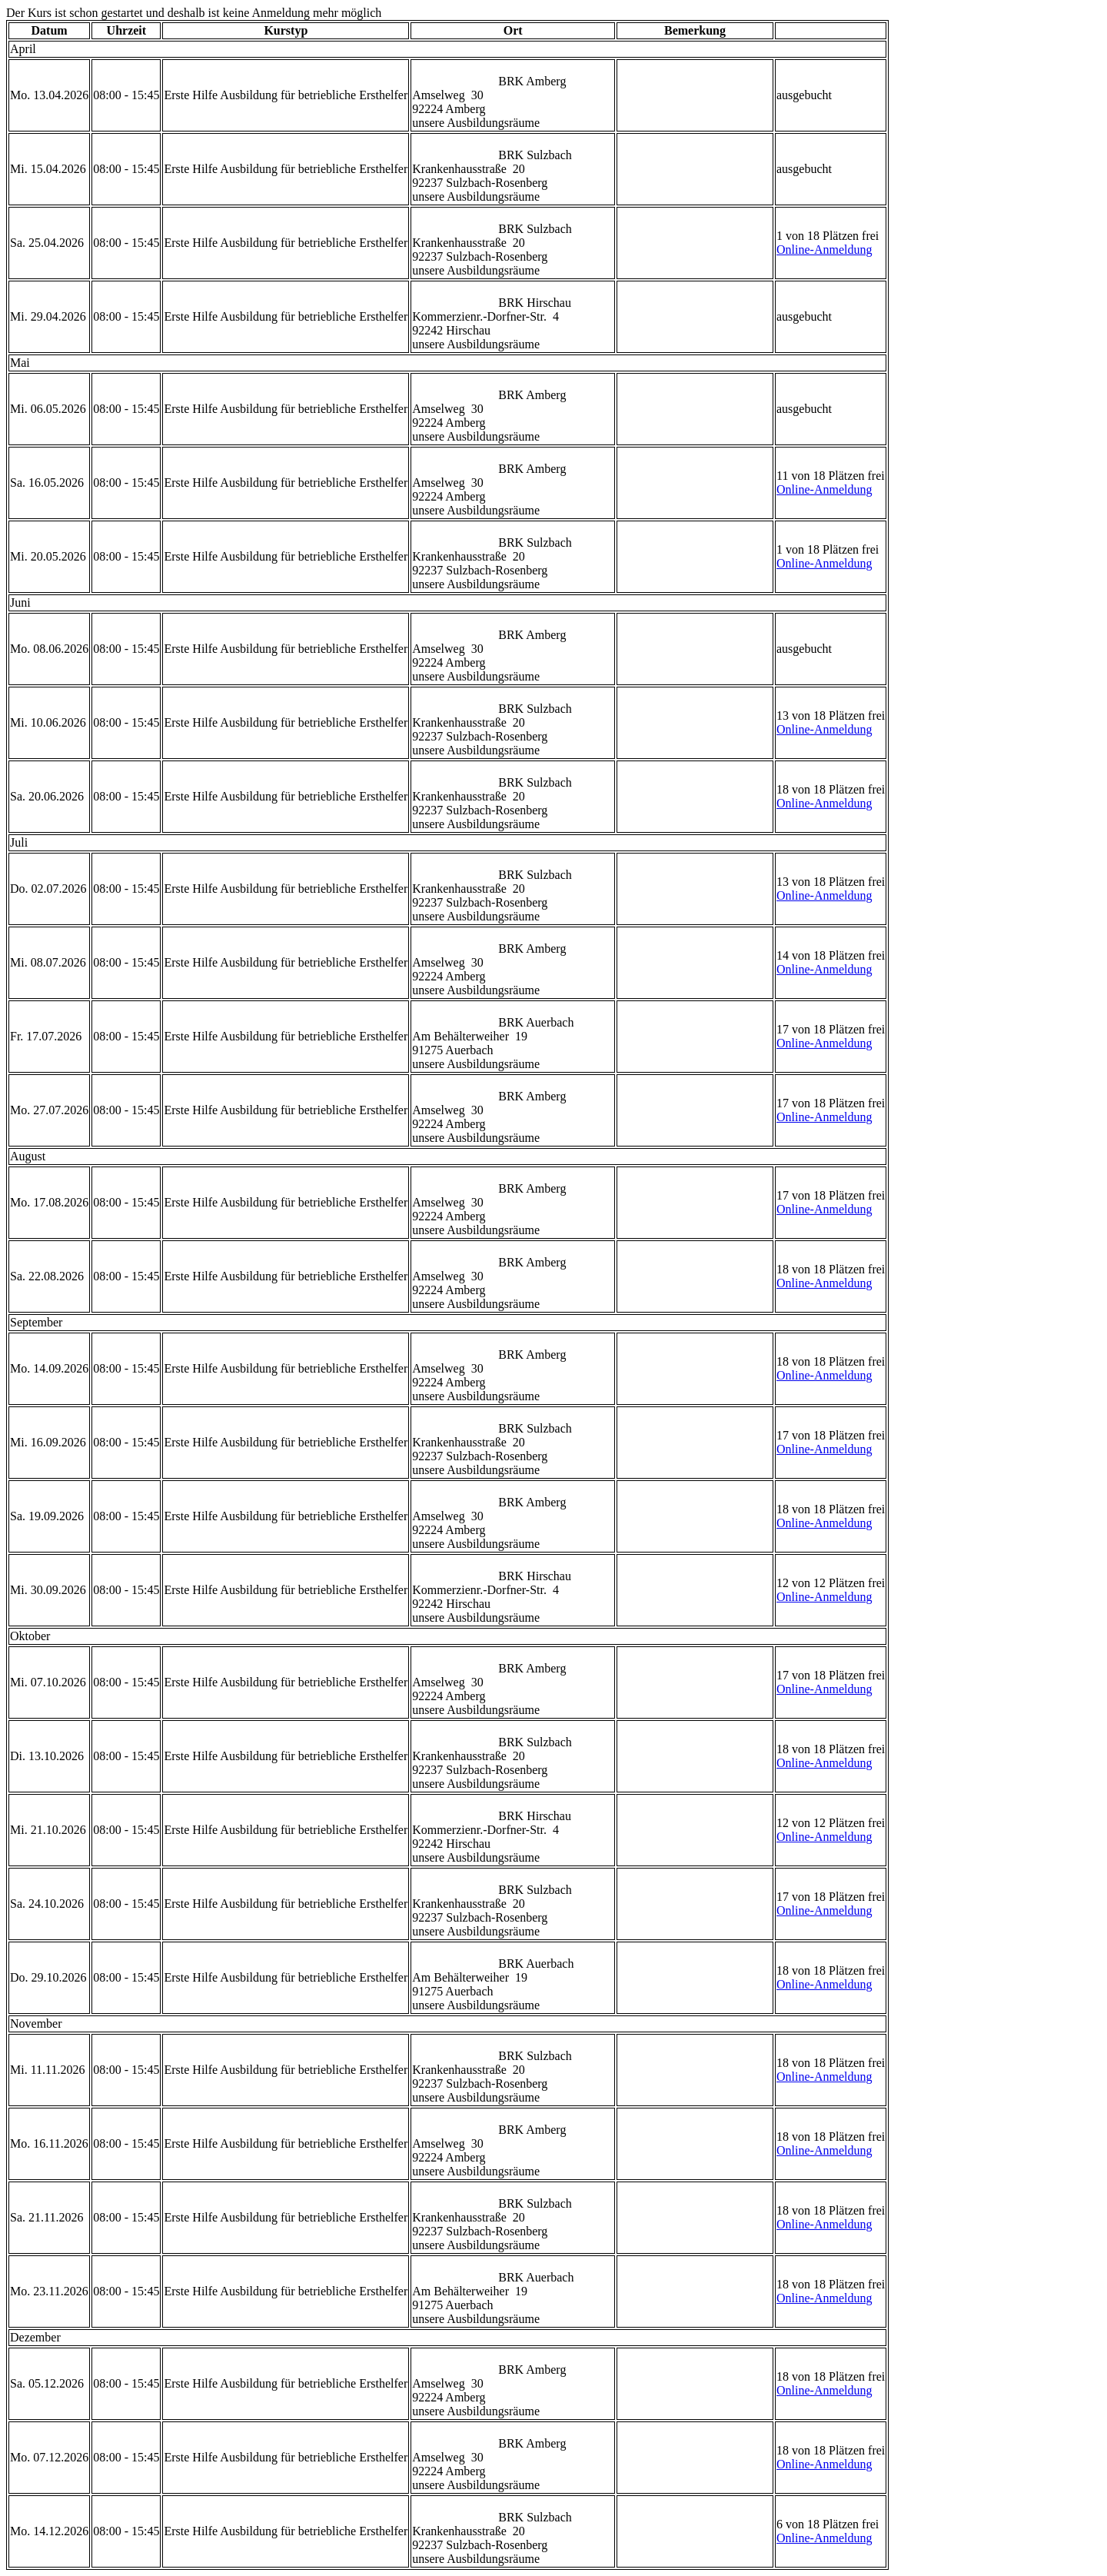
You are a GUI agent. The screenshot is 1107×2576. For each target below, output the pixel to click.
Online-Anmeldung (824, 249)
